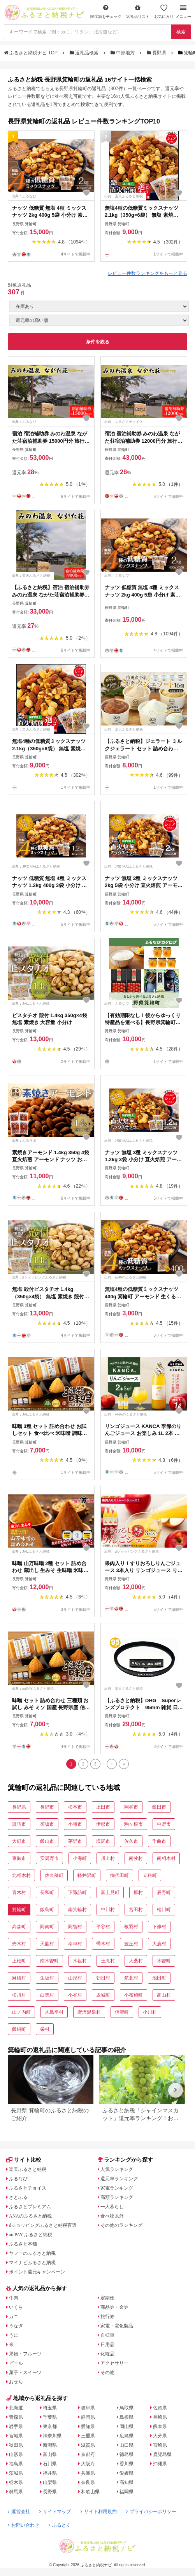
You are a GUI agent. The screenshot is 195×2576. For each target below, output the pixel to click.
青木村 (19, 1892)
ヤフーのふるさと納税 (32, 2253)
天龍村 (47, 1943)
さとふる (18, 2197)
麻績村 (19, 1978)
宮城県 (16, 2435)
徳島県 (126, 2454)
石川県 (50, 2463)
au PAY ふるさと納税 (30, 2234)
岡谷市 (131, 1807)
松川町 (164, 1909)
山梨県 (50, 2482)
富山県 (50, 2454)
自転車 (107, 2335)
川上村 (108, 1858)
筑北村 (131, 1978)
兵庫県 (88, 2473)
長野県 (157, 53)
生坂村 (47, 1978)
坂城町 (103, 1995)
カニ (13, 2316)
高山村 (164, 1995)
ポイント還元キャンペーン (37, 2272)
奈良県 (88, 2482)
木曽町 (164, 1961)
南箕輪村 (77, 1909)
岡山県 (126, 2426)
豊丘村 (131, 1943)
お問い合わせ (23, 2525)
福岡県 (126, 2491)
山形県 (16, 2454)
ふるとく (60, 2525)
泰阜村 (75, 1943)
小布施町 (133, 1995)
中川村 (108, 1909)
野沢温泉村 (89, 2012)
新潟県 (50, 2445)
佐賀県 (160, 2408)
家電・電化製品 (116, 2326)
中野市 (164, 1824)
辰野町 (164, 1892)
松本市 (75, 1807)
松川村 (19, 1995)
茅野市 (75, 1841)
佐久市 (131, 1841)
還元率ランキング (119, 2178)
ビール (16, 2363)
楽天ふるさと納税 (27, 2169)
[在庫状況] (99, 306)
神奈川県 (52, 2435)
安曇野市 (49, 1858)
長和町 (47, 1892)
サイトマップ (55, 2511)
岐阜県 (88, 2408)
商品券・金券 (114, 2307)
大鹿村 (159, 1943)
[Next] (111, 1764)
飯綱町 (19, 2029)
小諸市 (75, 1824)
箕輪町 (19, 1909)
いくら (16, 2307)
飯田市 (159, 1807)
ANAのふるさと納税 (30, 2216)
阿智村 (75, 1926)
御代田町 (119, 1875)
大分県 (160, 2435)
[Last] (123, 1764)
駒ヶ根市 (133, 1824)
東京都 (50, 2426)
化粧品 (107, 2354)
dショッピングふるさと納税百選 (43, 2225)
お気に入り (164, 11)
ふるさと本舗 (23, 2244)
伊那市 (103, 1824)
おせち (16, 2381)
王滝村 (108, 1961)
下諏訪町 (77, 1892)
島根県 (126, 2417)
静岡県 (88, 2417)
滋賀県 (88, 2445)
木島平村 (54, 2012)
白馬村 (47, 1995)
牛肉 (13, 2298)
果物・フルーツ (25, 2354)
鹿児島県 (162, 2454)
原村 (138, 1892)
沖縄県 (160, 2463)
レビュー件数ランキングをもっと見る (147, 273)
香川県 (126, 2463)
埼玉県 (50, 2408)
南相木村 (166, 1858)
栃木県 (16, 2482)
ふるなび (18, 2178)
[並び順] (99, 320)
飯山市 (47, 1841)
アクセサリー (114, 2363)
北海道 (16, 2408)
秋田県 (16, 2445)
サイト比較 (23, 2160)
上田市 (103, 1807)
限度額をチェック (105, 11)
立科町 (150, 1875)
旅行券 (107, 2316)
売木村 (19, 1943)
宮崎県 (160, 2445)
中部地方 (123, 53)
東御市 (19, 1858)
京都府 (88, 2454)
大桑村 (136, 1961)
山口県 (126, 2445)
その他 (107, 2372)
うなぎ (16, 2326)
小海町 (80, 1858)
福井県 (50, 2473)
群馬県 (16, 2491)
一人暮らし (112, 2206)
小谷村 (75, 1995)
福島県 (16, 2463)
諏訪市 (19, 1824)
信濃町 (122, 2012)
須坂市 (47, 1824)
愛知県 (88, 2426)
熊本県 (160, 2426)
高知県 (126, 2482)
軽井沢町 (86, 1875)
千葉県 (50, 2417)
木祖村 (80, 1961)
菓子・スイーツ (25, 2372)
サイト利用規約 (99, 2511)
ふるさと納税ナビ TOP (31, 53)
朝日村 (103, 1978)
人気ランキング (116, 2169)
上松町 (19, 1961)
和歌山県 (90, 2491)
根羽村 (131, 1926)
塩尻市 (103, 1841)
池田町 (159, 1978)
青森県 (16, 2417)
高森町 (19, 1926)
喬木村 (103, 1943)
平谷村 (103, 1926)
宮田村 (136, 1909)
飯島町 (47, 1909)
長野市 (47, 1807)
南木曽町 (49, 1961)
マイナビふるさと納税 (32, 2262)
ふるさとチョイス (27, 2188)
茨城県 (16, 2473)
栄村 (44, 2029)
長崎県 (160, 2417)
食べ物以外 (112, 2216)
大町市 (19, 1841)
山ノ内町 (21, 2012)
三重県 (88, 2435)
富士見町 (110, 1892)
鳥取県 (126, 2408)
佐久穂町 (54, 1875)
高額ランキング (116, 2197)
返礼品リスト (137, 11)
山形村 (75, 1978)
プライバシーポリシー (151, 2511)
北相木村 (21, 1875)
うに (13, 2335)
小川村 (150, 2012)
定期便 (107, 2298)
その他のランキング (121, 2225)
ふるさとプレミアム (30, 2206)
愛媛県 (126, 2473)
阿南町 (47, 1926)
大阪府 (88, 2463)
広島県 (126, 2435)
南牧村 (136, 1858)
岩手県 (16, 2426)
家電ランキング (116, 2188)
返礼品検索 (85, 53)
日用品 (107, 2344)
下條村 (159, 1926)
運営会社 (19, 2511)
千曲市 (159, 1841)
